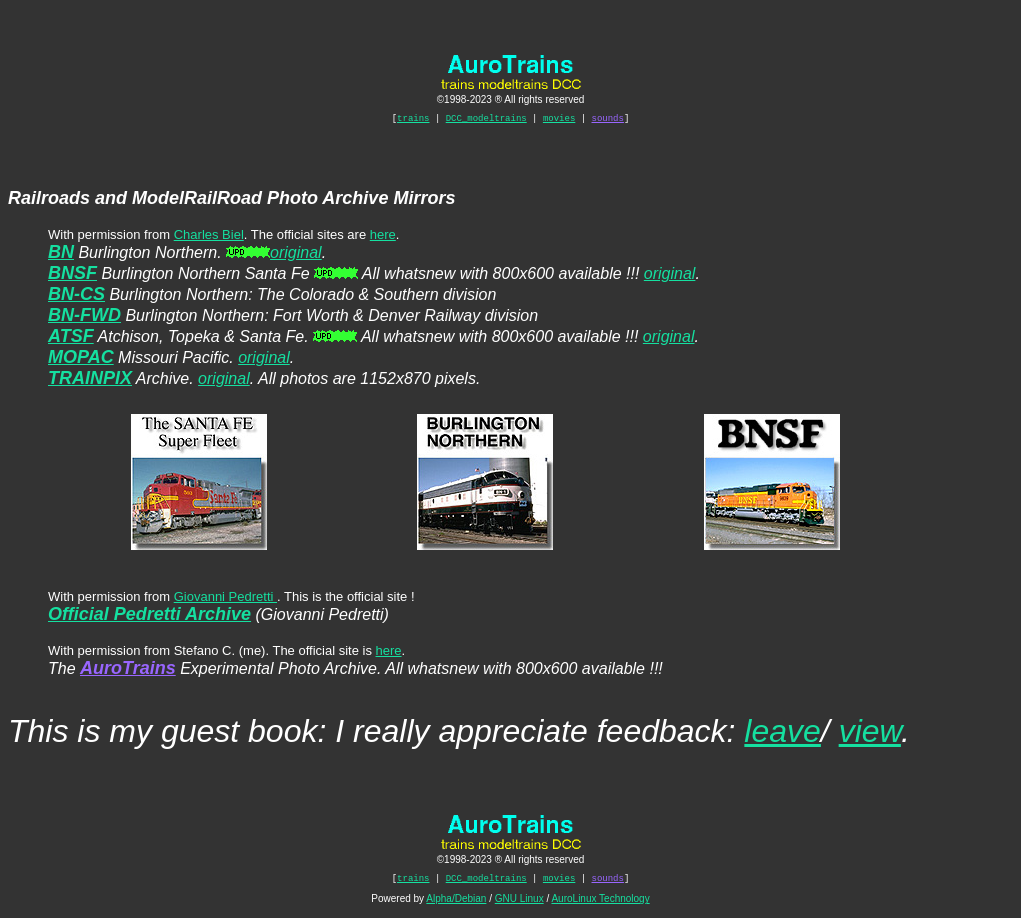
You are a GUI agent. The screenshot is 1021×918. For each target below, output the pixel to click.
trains (413, 120)
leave (782, 734)
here (383, 237)
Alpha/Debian (456, 904)
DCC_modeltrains (486, 120)
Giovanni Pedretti (225, 599)
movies (559, 120)
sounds (608, 120)
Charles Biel (209, 237)
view (870, 734)
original (296, 255)
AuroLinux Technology (600, 904)
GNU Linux (519, 904)
